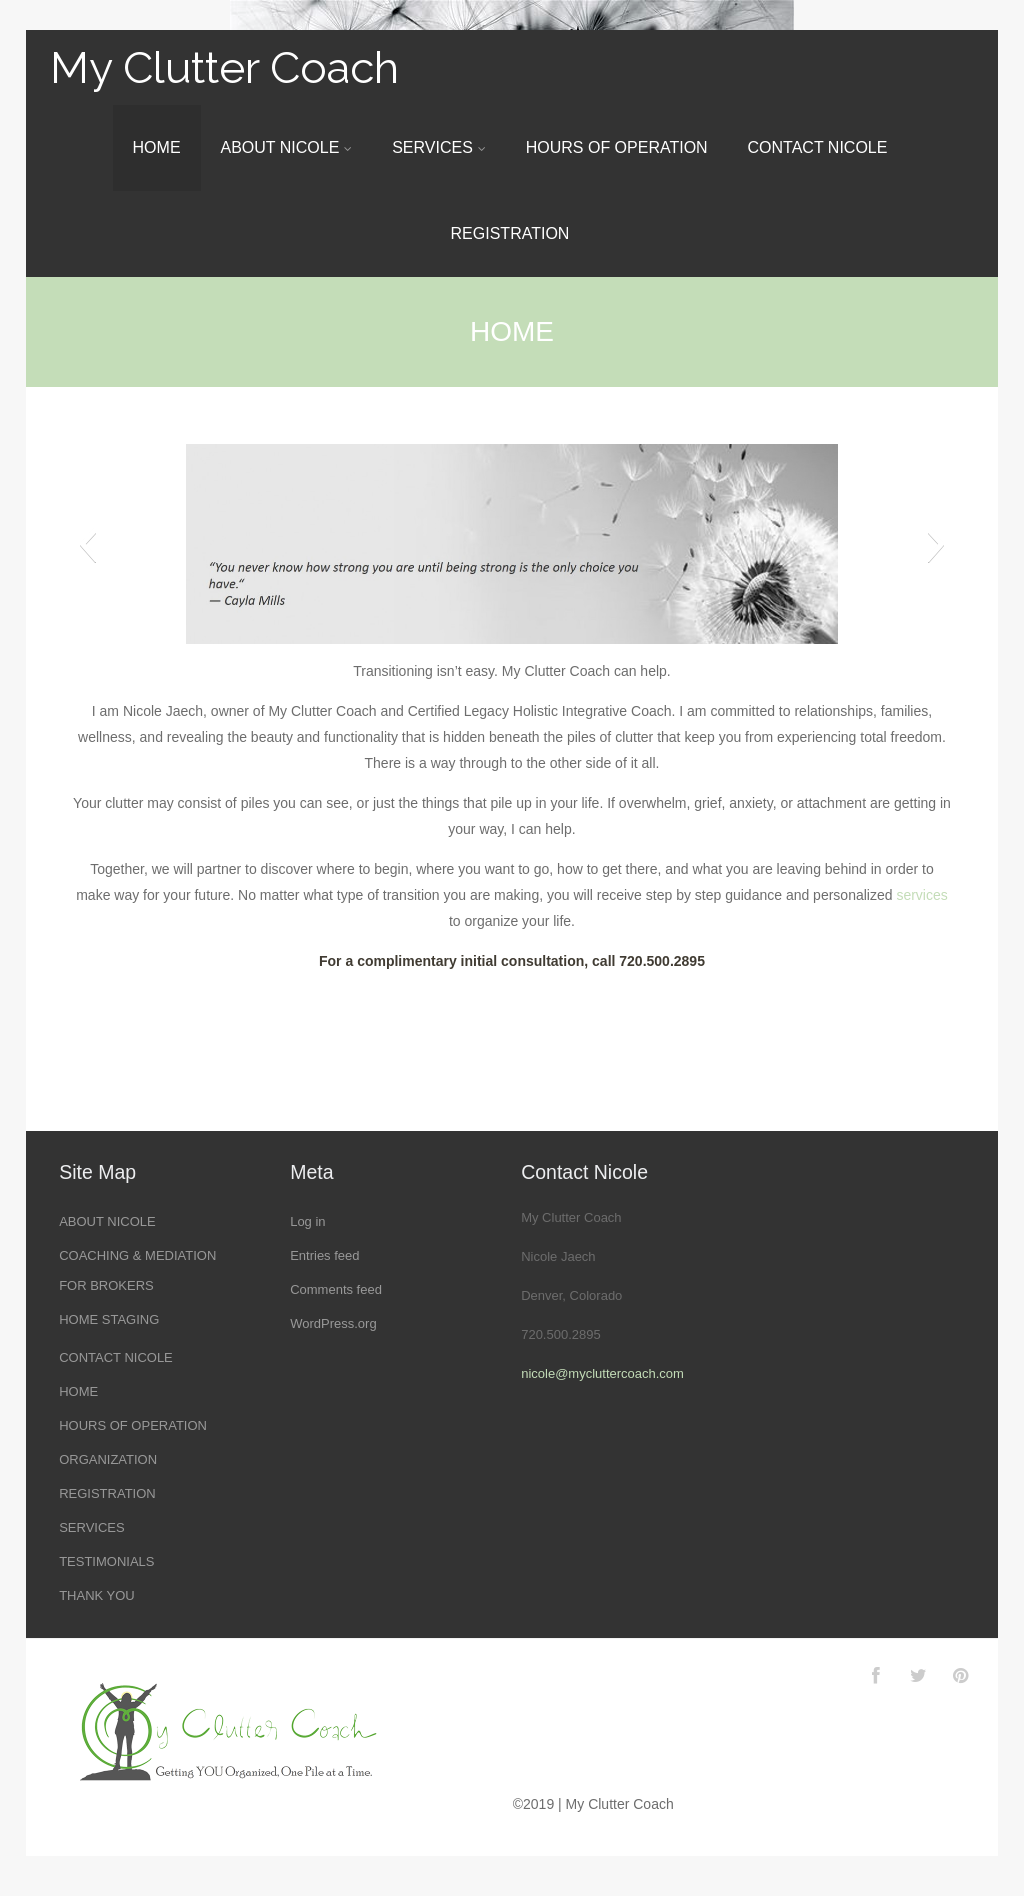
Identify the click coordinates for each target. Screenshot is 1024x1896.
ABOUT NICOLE (286, 147)
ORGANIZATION (108, 1459)
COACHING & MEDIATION (137, 1255)
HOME (157, 147)
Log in (307, 1221)
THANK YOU (97, 1595)
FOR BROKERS (106, 1285)
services (921, 895)
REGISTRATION (510, 233)
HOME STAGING (109, 1319)
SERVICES (439, 147)
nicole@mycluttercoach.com (602, 1373)
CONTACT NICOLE (818, 147)
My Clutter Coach (224, 67)
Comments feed (336, 1289)
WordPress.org (333, 1323)
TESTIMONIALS (106, 1561)
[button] (87, 544)
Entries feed (324, 1255)
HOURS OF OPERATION (617, 147)
